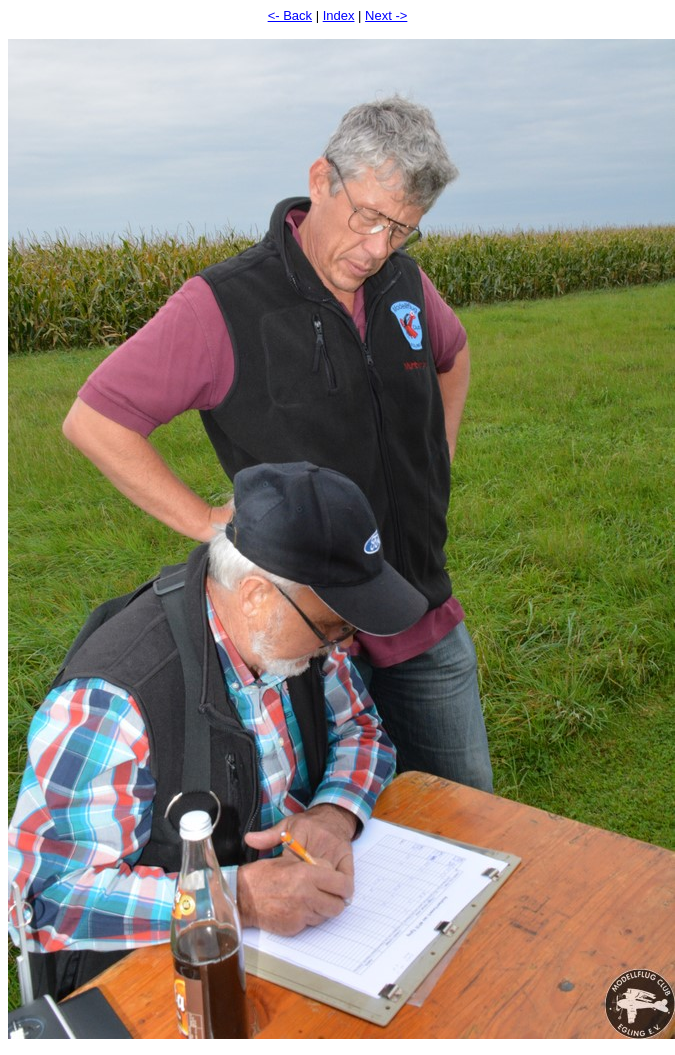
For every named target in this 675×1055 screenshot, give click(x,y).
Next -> (386, 15)
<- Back (290, 15)
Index (339, 15)
